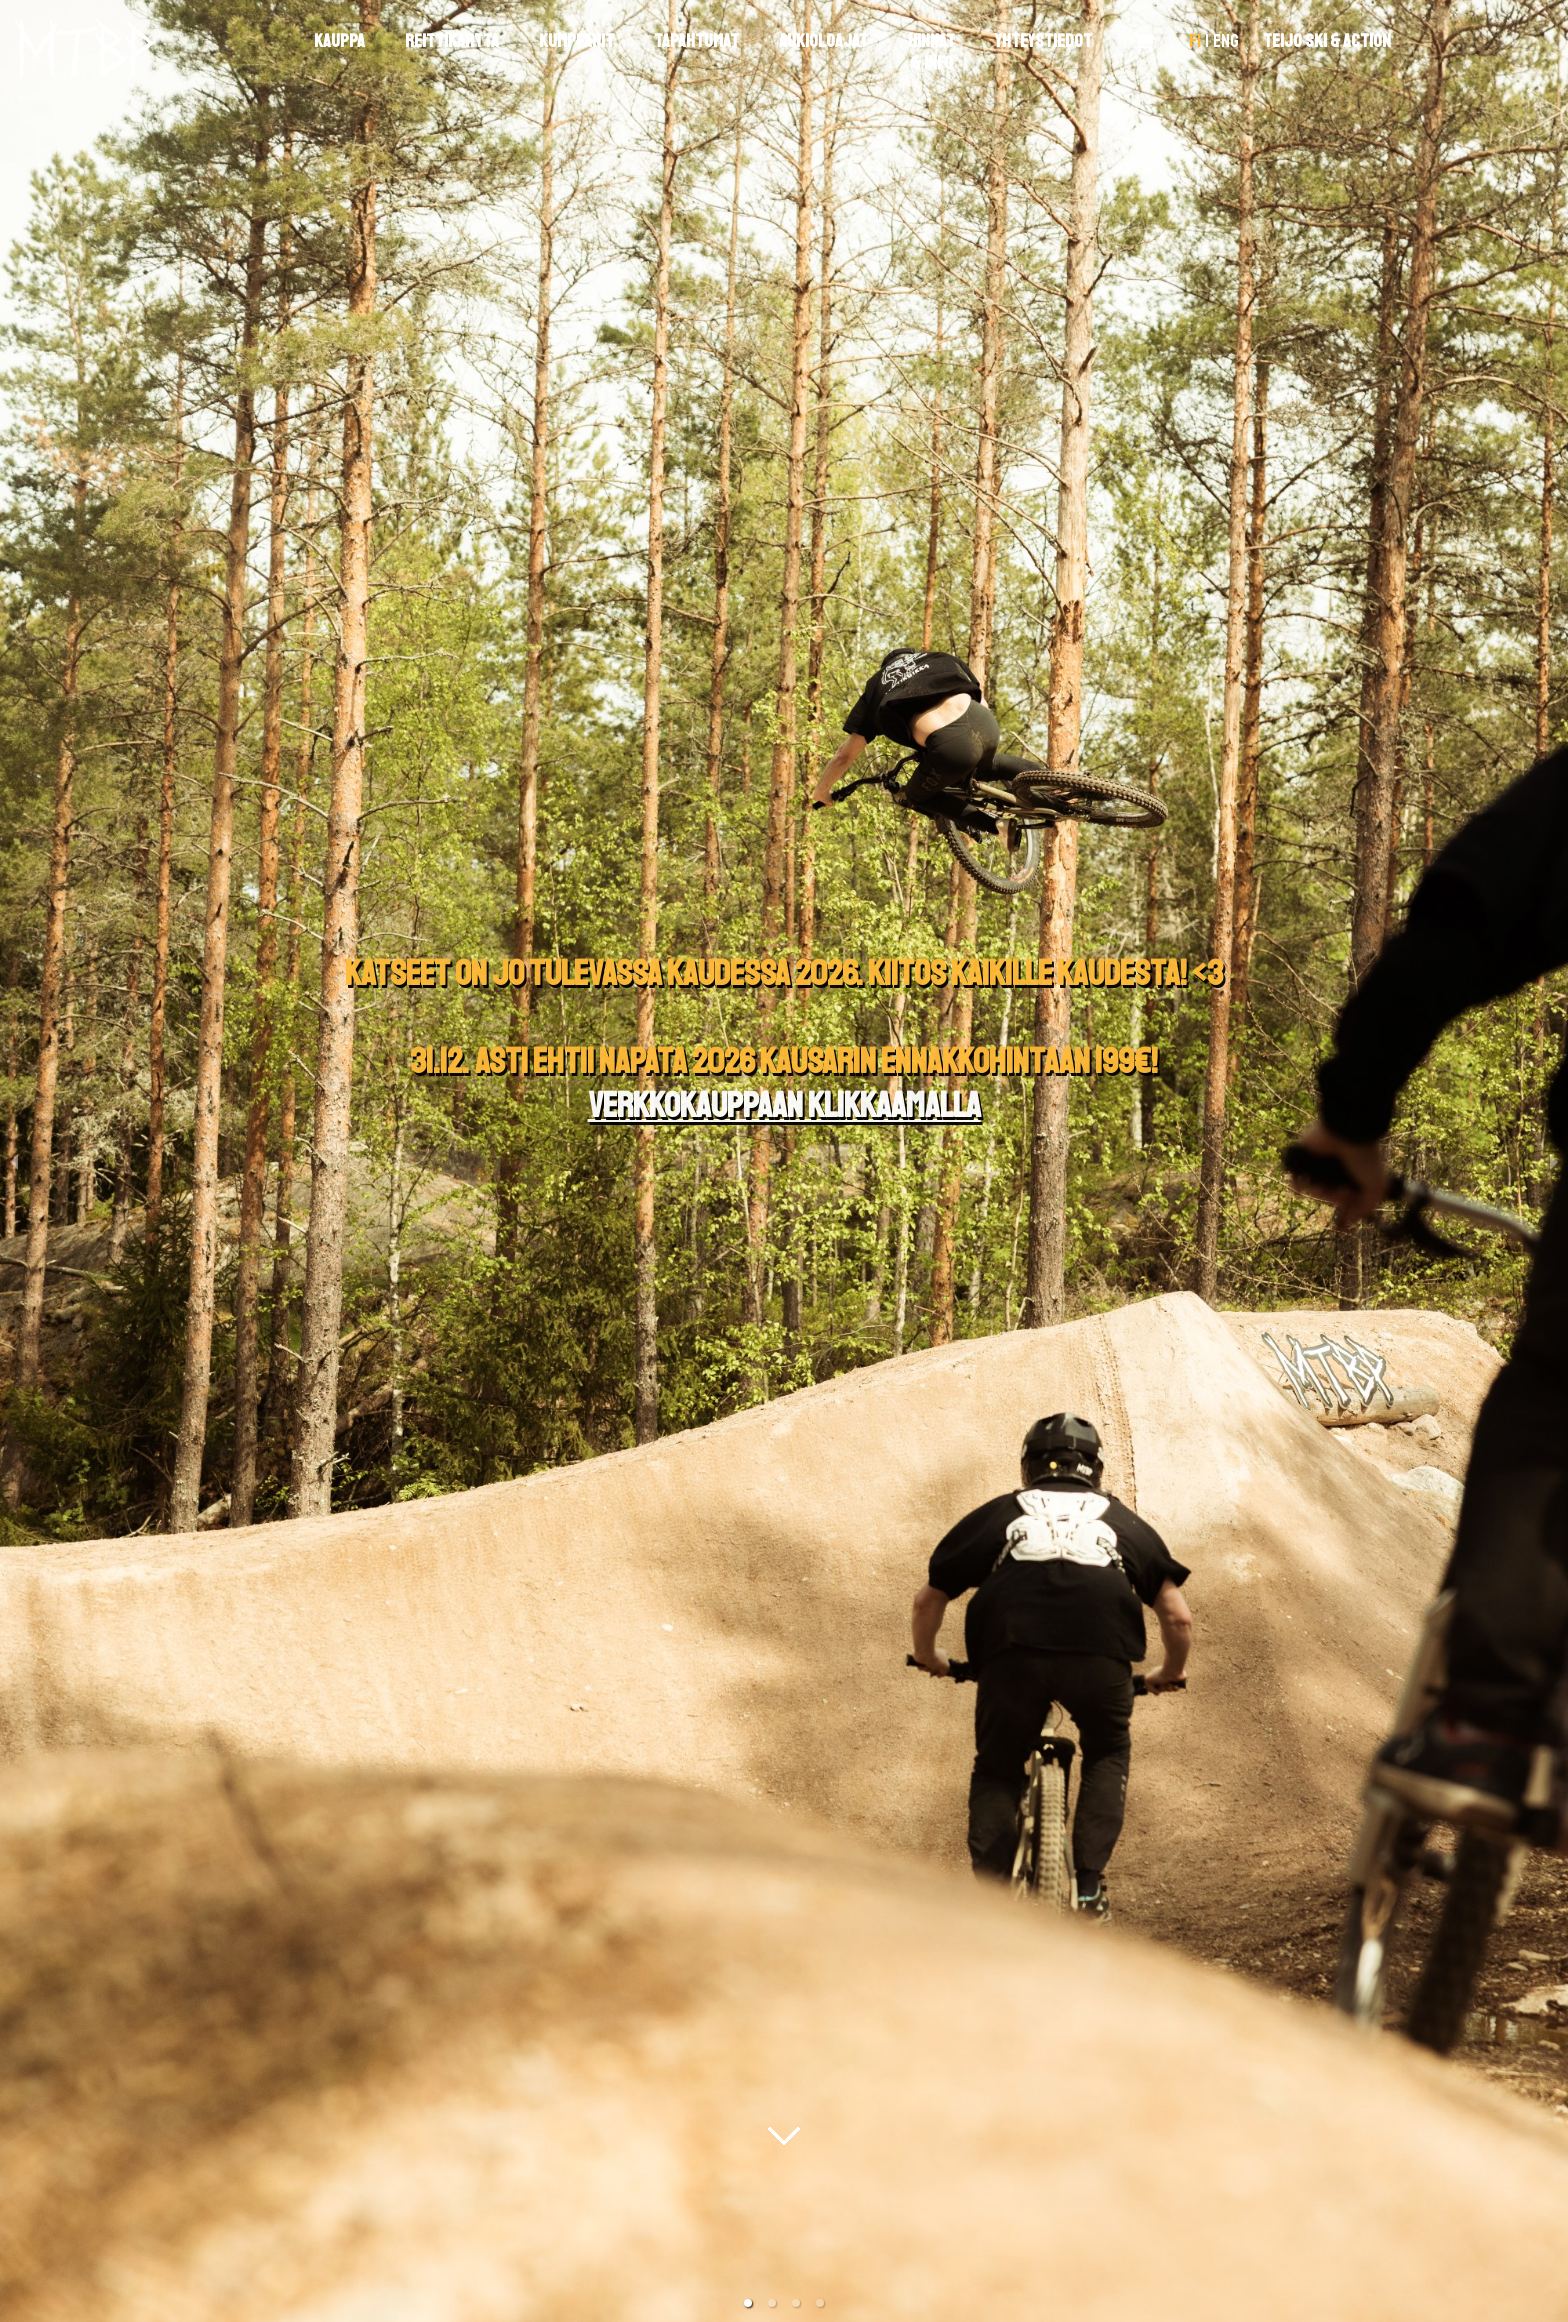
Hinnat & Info (931, 52)
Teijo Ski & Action (1327, 41)
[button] (748, 2303)
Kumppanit (576, 41)
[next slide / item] (1554, 1161)
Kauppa (339, 41)
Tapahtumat (696, 41)
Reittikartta (452, 41)
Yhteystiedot (1043, 41)
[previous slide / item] (14, 1161)
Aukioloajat (823, 41)
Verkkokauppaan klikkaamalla (784, 1106)
